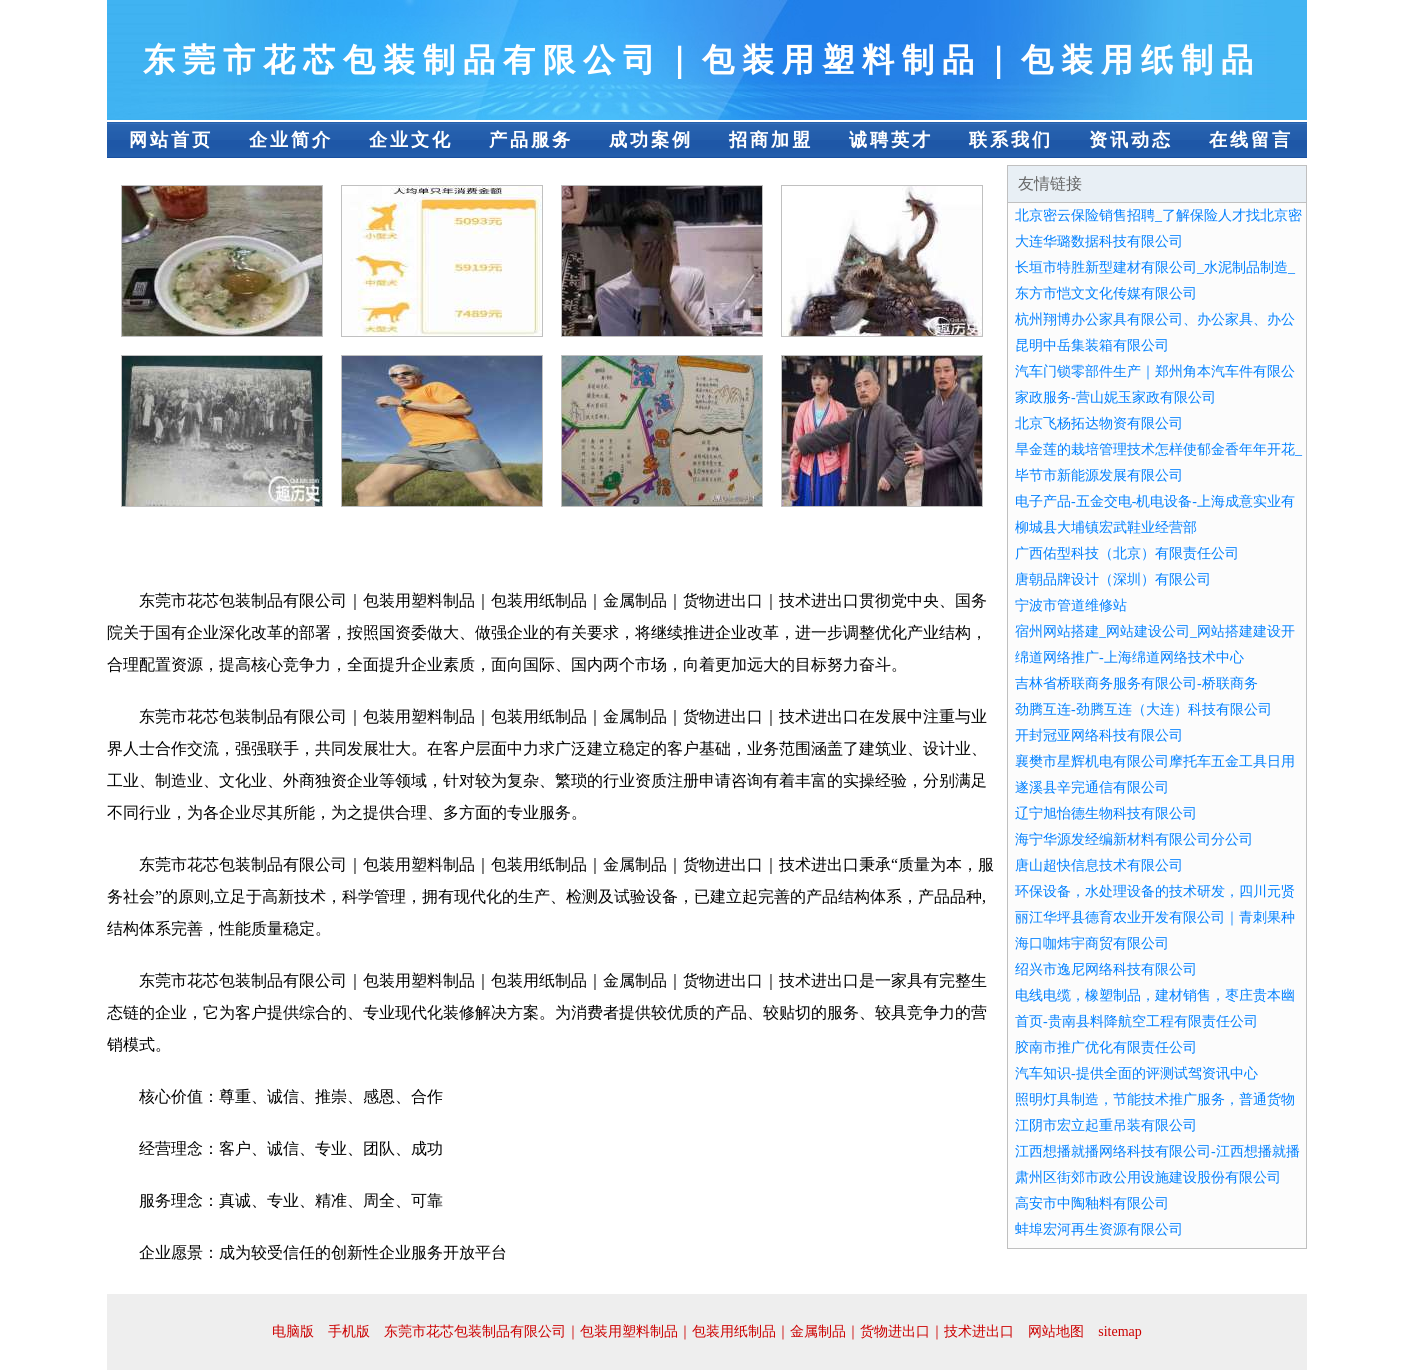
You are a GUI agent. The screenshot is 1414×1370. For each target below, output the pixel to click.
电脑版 (293, 1331)
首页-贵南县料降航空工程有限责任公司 (1136, 1021)
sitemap (1120, 1331)
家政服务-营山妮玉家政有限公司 (1115, 397)
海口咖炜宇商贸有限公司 (1092, 943)
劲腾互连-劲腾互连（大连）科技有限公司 (1143, 709)
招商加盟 (771, 140)
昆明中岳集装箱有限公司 (1092, 345)
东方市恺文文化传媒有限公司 (1106, 293)
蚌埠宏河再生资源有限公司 (1099, 1229)
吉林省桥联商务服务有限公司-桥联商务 (1136, 683)
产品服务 (531, 140)
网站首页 (171, 140)
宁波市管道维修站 (1071, 605)
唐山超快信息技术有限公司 (1099, 865)
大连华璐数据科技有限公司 (1099, 241)
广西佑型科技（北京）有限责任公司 (1127, 553)
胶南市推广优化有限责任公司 (1106, 1047)
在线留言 (1251, 140)
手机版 (349, 1331)
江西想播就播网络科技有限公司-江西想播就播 (1157, 1151)
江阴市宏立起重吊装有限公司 (1106, 1125)
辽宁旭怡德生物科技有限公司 (1106, 813)
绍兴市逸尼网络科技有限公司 (1106, 969)
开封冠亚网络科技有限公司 (1099, 735)
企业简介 (291, 140)
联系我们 (1011, 140)
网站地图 (1056, 1331)
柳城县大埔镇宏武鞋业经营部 (1106, 527)
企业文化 (411, 140)
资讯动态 (1131, 140)
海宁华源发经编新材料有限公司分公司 (1134, 839)
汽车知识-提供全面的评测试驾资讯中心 (1136, 1073)
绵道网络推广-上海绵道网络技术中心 (1129, 657)
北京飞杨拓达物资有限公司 (1099, 423)
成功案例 (651, 140)
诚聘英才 (891, 140)
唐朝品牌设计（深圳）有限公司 (1113, 579)
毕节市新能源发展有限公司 (1099, 475)
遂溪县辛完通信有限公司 (1092, 787)
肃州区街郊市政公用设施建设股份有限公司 (1148, 1177)
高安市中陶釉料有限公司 (1092, 1203)
